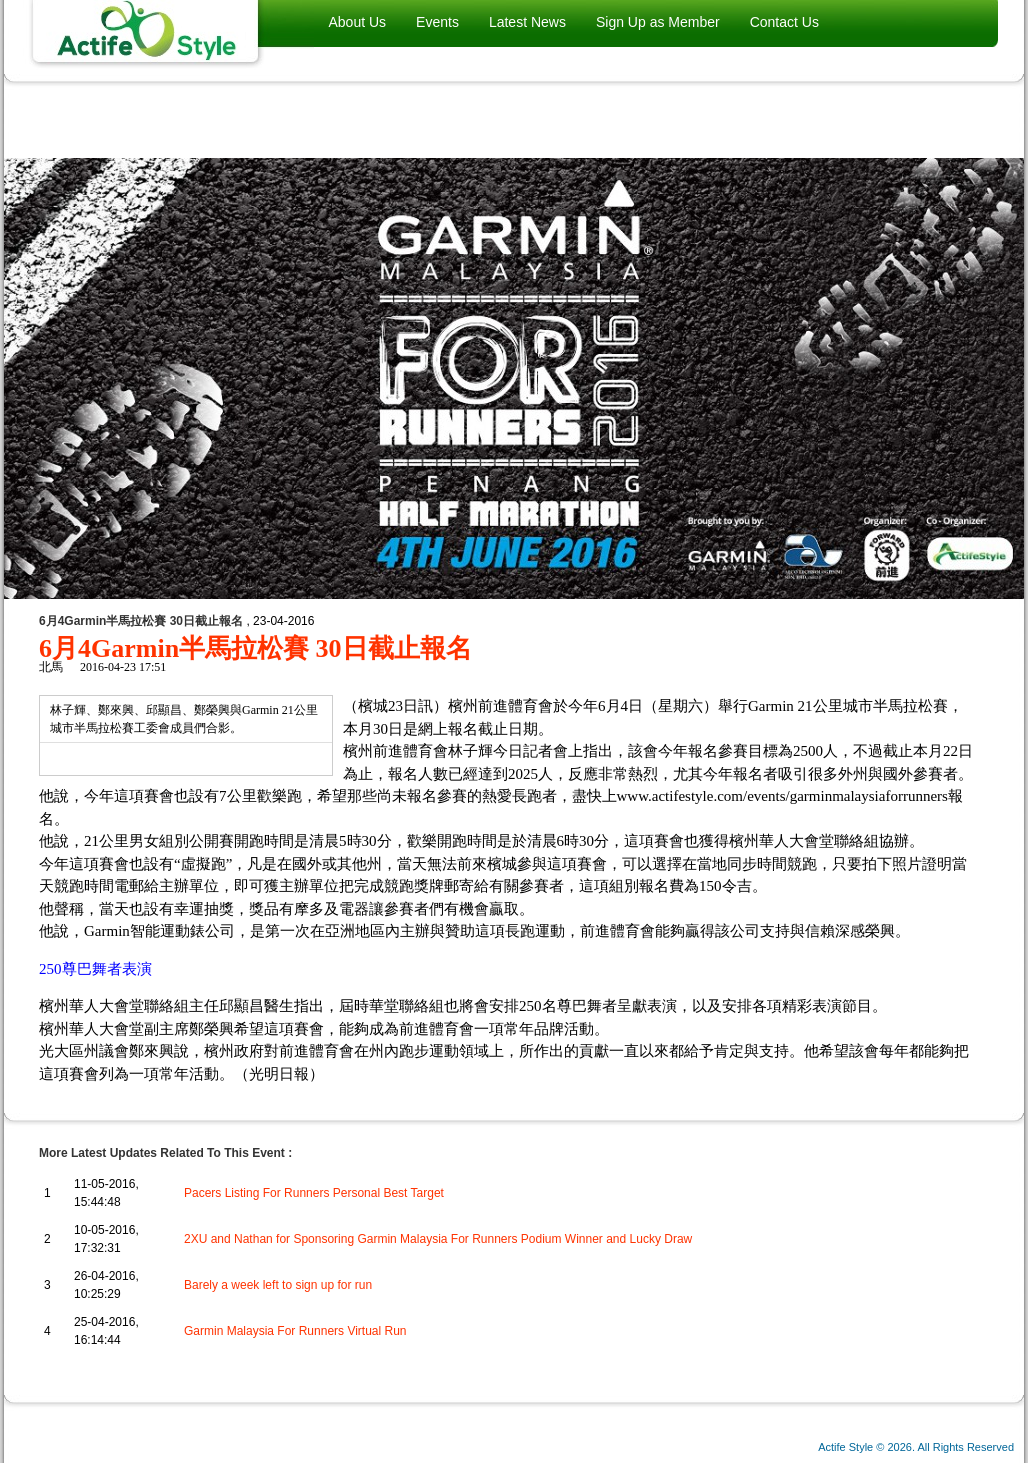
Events (437, 22)
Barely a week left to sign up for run (278, 1285)
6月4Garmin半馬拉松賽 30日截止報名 (255, 648)
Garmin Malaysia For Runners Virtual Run (295, 1331)
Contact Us (784, 22)
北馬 (51, 667)
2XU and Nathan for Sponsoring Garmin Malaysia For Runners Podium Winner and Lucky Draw (438, 1239)
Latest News (527, 22)
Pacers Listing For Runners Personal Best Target (314, 1193)
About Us (358, 22)
